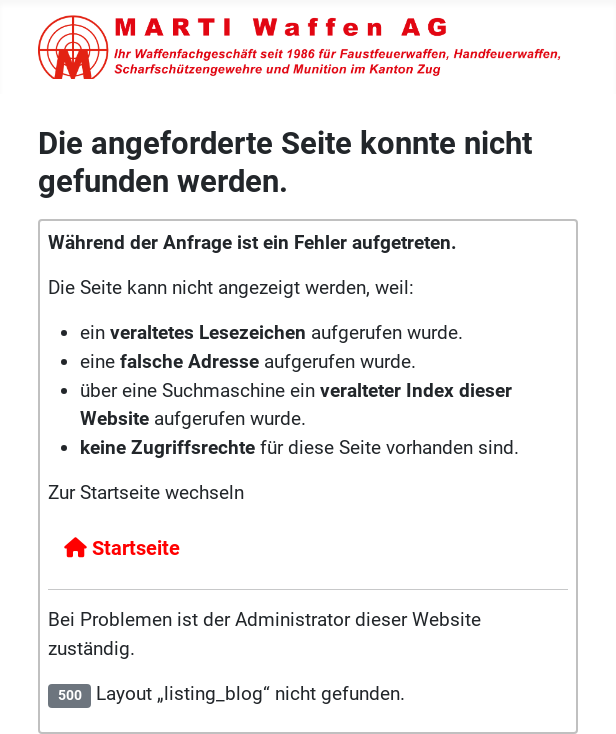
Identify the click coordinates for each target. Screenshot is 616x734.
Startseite (122, 548)
